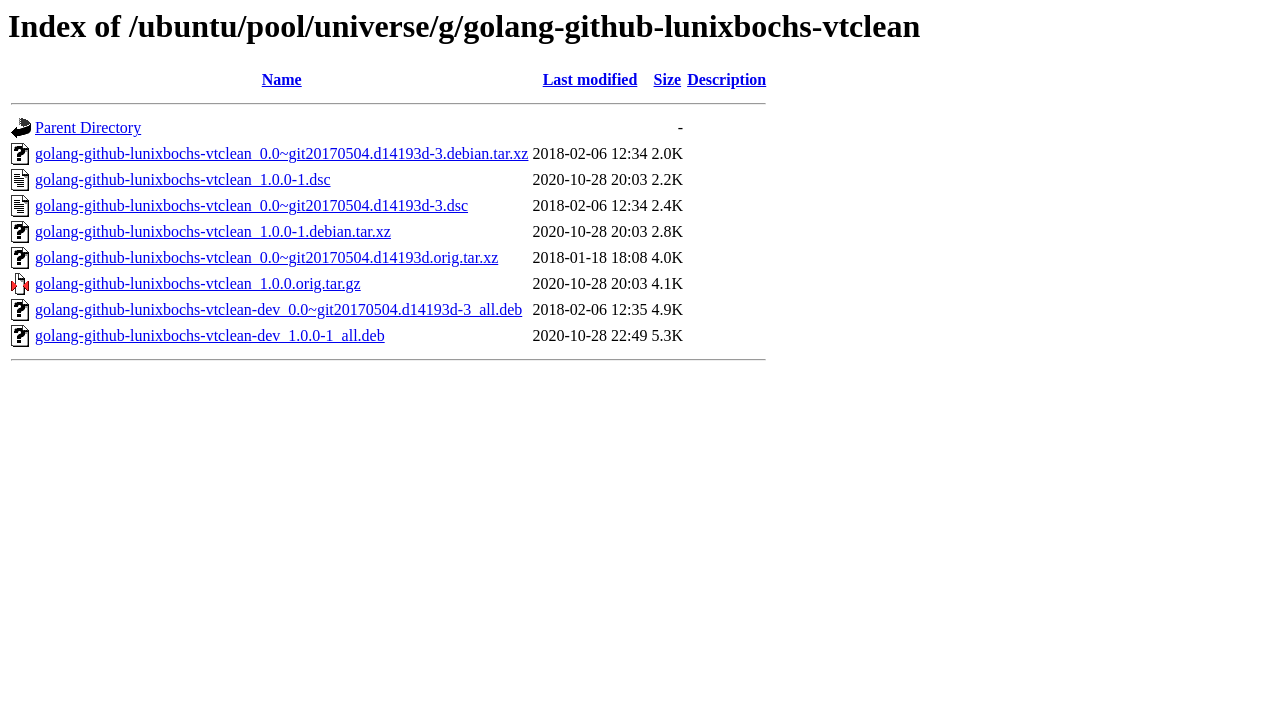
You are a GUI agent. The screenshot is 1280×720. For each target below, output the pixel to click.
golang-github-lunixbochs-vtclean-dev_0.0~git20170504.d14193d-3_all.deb (278, 309)
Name (282, 79)
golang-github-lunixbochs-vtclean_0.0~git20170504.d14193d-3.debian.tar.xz (281, 153)
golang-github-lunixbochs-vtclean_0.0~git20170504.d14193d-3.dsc (251, 205)
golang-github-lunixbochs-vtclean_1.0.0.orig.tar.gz (198, 283)
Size (668, 79)
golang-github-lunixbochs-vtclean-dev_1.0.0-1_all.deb (210, 335)
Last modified (590, 79)
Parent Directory (88, 127)
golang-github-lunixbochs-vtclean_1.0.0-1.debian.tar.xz (213, 231)
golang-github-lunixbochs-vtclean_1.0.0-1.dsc (183, 179)
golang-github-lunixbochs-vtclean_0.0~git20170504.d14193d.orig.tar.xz (266, 257)
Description (726, 79)
